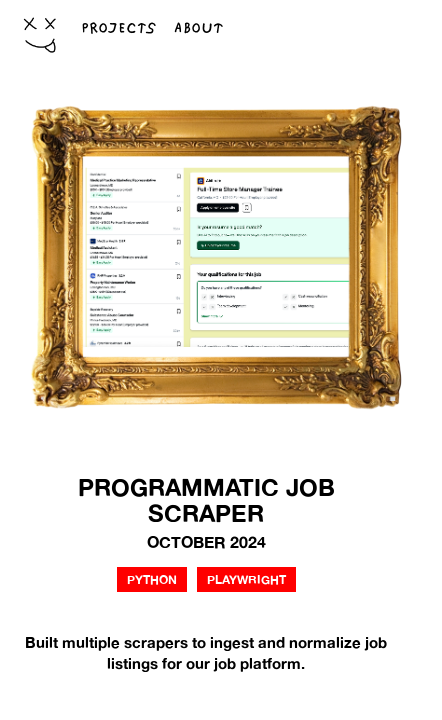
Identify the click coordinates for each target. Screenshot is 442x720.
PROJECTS (118, 27)
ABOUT (198, 27)
